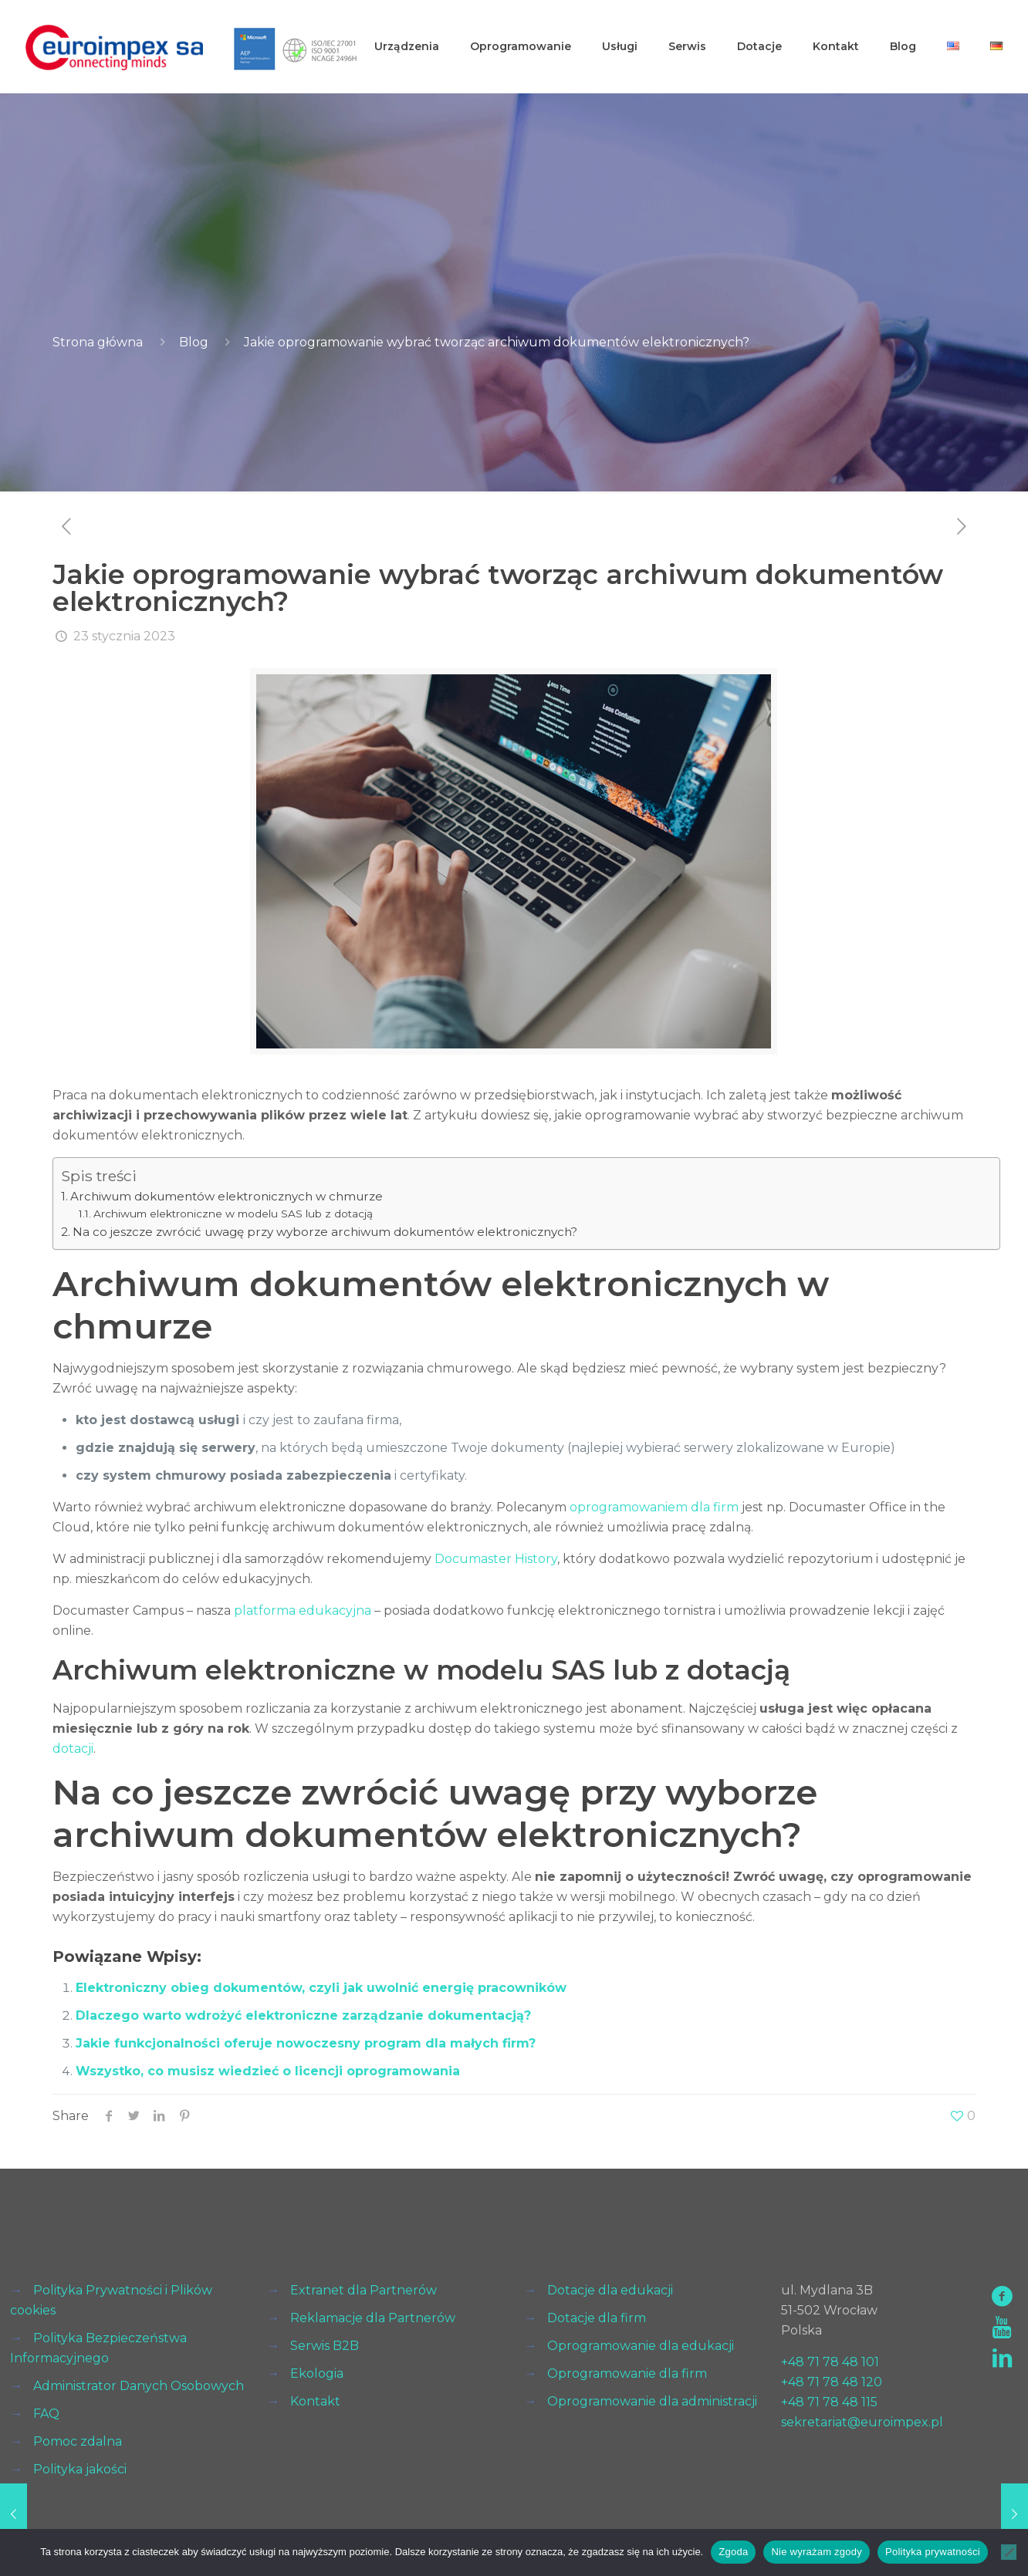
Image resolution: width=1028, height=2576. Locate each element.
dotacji (72, 1748)
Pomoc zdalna (77, 2441)
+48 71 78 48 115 (829, 2402)
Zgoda (733, 2551)
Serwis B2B (324, 2345)
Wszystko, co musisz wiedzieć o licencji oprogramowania (268, 2071)
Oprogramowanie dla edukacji (640, 2345)
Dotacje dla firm (596, 2318)
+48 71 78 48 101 (830, 2362)
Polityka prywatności (932, 2551)
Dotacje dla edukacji (610, 2290)
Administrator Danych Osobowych (138, 2385)
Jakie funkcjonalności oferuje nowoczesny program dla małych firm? (306, 2043)
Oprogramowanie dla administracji (652, 2401)
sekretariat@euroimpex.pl (862, 2422)
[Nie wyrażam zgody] (1008, 2552)
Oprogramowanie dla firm (627, 2373)
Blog (193, 342)
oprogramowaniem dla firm (654, 1507)
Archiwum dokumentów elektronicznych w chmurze (226, 1196)
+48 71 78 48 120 (831, 2382)
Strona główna (97, 342)
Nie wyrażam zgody (816, 2551)
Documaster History (496, 1558)
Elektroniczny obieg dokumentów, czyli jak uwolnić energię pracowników (321, 1987)
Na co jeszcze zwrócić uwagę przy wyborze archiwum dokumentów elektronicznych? (325, 1231)
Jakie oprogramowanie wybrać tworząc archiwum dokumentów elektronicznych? (496, 342)
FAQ (46, 2413)
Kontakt (315, 2401)
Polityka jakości (80, 2469)
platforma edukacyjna (302, 1610)
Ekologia (316, 2373)
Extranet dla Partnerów (363, 2290)
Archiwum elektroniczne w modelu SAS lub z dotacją (233, 1213)
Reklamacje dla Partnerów (372, 2318)
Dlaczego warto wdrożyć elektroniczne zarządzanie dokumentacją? (303, 2015)
